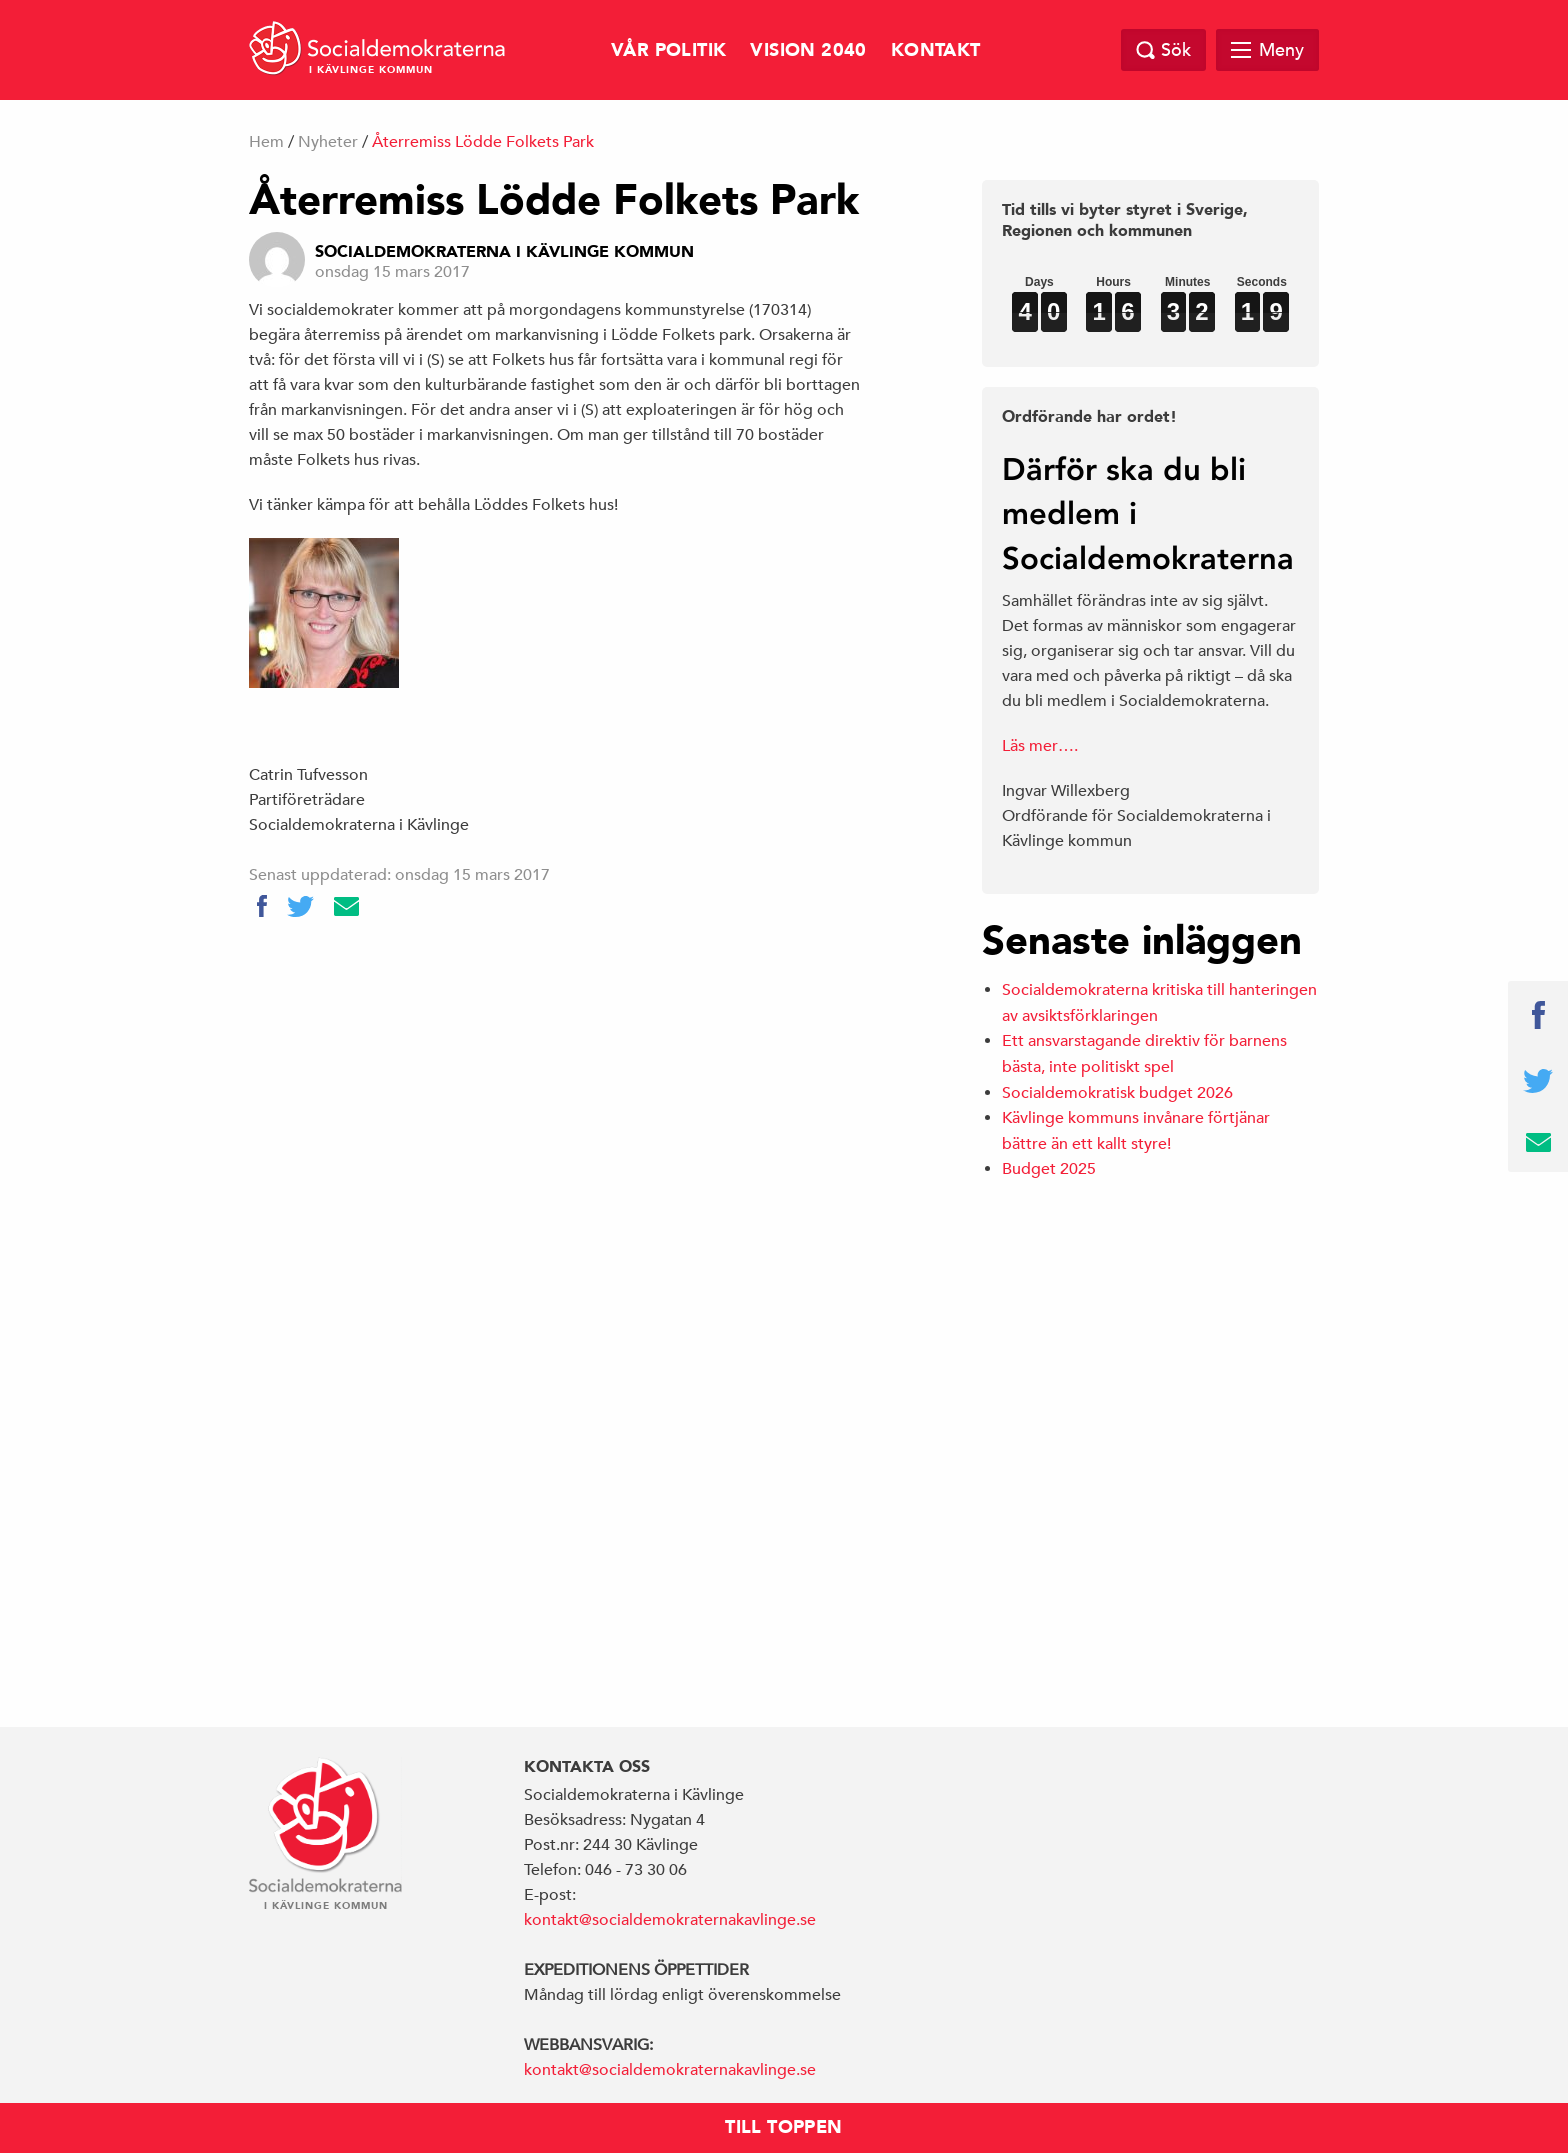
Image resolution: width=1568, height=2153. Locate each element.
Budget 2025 (1049, 1169)
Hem (266, 142)
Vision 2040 (808, 50)
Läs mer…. (1040, 746)
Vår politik (668, 50)
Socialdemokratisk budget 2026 (1117, 1093)
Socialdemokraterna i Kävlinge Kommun (504, 252)
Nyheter (328, 142)
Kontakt (936, 50)
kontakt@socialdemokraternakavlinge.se (670, 1920)
